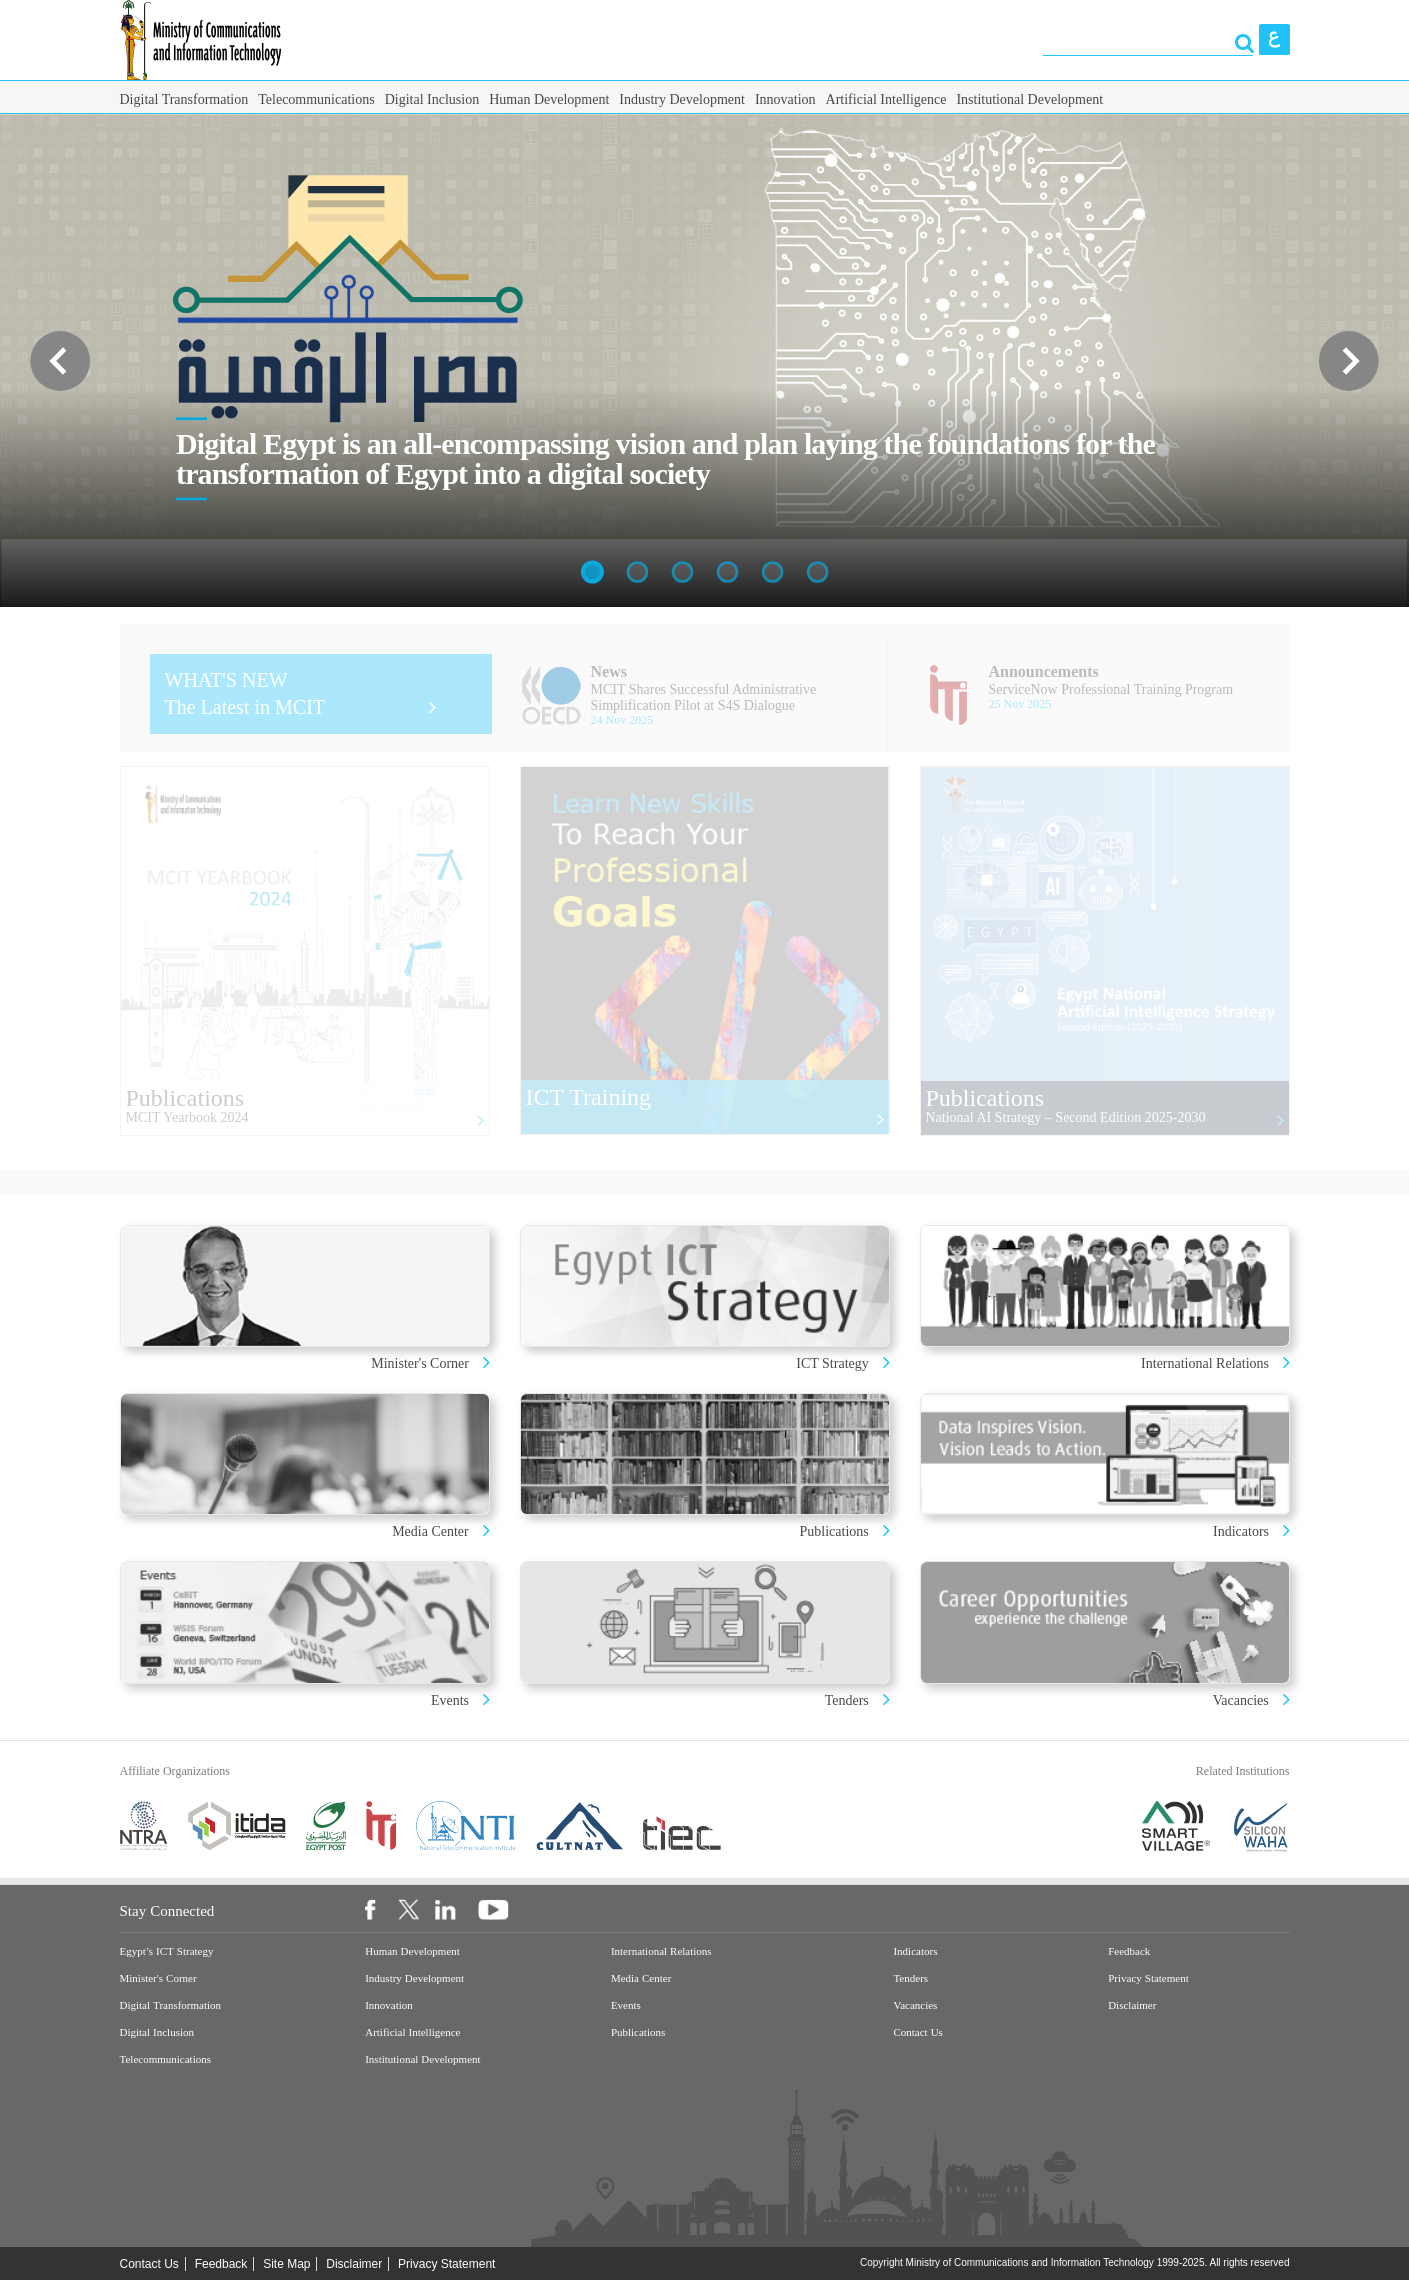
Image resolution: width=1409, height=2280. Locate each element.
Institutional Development (1029, 99)
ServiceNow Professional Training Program (1111, 689)
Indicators (1242, 1531)
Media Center (430, 1531)
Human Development (549, 99)
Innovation (785, 99)
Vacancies (1241, 1700)
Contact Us (917, 2032)
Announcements (1044, 671)
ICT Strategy (832, 1363)
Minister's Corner (421, 1363)
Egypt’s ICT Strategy (167, 1951)
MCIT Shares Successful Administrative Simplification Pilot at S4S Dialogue (704, 697)
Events (452, 1700)
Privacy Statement (1148, 1978)
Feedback (1129, 1951)
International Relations (1206, 1363)
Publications (834, 1531)
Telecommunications (316, 99)
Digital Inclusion (432, 99)
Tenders (847, 1700)
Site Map (286, 2264)
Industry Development (682, 99)
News (609, 671)
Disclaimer (1132, 2005)
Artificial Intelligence (886, 99)
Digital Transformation (184, 99)
